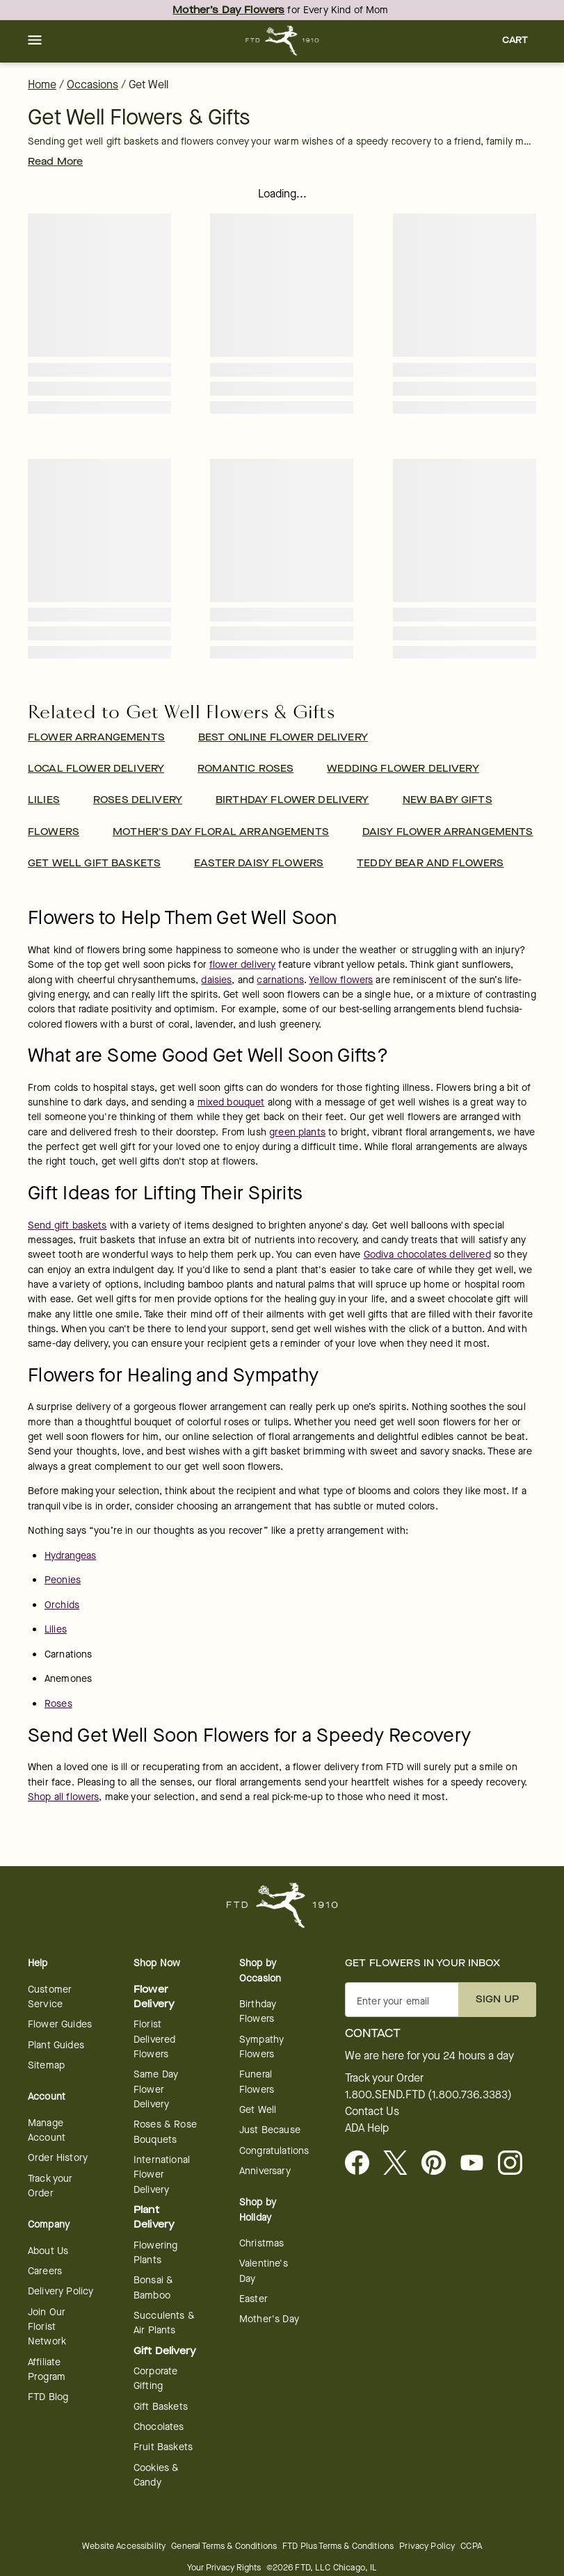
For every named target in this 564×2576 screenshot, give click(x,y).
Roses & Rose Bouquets (165, 2132)
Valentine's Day (263, 2271)
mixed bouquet (231, 1102)
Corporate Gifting (155, 2378)
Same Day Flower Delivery (156, 2089)
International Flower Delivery (162, 2174)
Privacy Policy (427, 2546)
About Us (48, 2251)
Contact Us (372, 2111)
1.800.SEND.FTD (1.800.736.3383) (428, 2094)
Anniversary (265, 2171)
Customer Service (50, 1997)
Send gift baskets (67, 1225)
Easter (253, 2299)
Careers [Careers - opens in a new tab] (45, 2271)
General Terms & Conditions (224, 2546)
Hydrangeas (71, 1555)
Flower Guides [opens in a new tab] (60, 2024)
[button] (35, 41)
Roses (58, 1703)
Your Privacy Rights (224, 2567)
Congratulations (274, 2150)
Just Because (269, 2130)
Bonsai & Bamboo (153, 2287)
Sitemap (46, 2065)
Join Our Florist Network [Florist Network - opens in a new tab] (47, 2327)
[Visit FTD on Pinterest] (439, 2163)
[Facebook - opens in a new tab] (362, 2163)
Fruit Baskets (163, 2447)
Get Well (257, 2109)
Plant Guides (56, 2045)
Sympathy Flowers (261, 2047)
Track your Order (50, 2186)
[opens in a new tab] (477, 2163)
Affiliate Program (46, 2369)
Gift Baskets (161, 2406)
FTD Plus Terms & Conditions (338, 2546)
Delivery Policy (60, 2291)
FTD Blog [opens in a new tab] (48, 2397)
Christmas (261, 2243)
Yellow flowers (341, 980)
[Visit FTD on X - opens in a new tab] (401, 2163)
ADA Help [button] (367, 2128)
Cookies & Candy (156, 2475)
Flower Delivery (154, 1997)
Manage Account (46, 2130)
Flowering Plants (155, 2253)
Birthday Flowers (257, 2011)
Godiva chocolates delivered (427, 1254)
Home (42, 84)
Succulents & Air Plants (164, 2323)
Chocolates (159, 2426)
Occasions (92, 84)
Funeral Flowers (256, 2082)
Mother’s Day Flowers (228, 10)
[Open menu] (35, 41)
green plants (297, 1132)
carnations (280, 980)
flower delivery (242, 964)
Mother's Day (269, 2319)
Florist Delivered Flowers (154, 2039)
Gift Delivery (165, 2351)
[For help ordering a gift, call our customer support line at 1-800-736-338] (282, 41)
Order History (58, 2157)
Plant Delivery (154, 2217)
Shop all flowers (63, 1797)
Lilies (56, 1629)
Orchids (62, 1605)
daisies (216, 980)
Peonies (63, 1580)
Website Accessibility (124, 2546)
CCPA (471, 2546)
